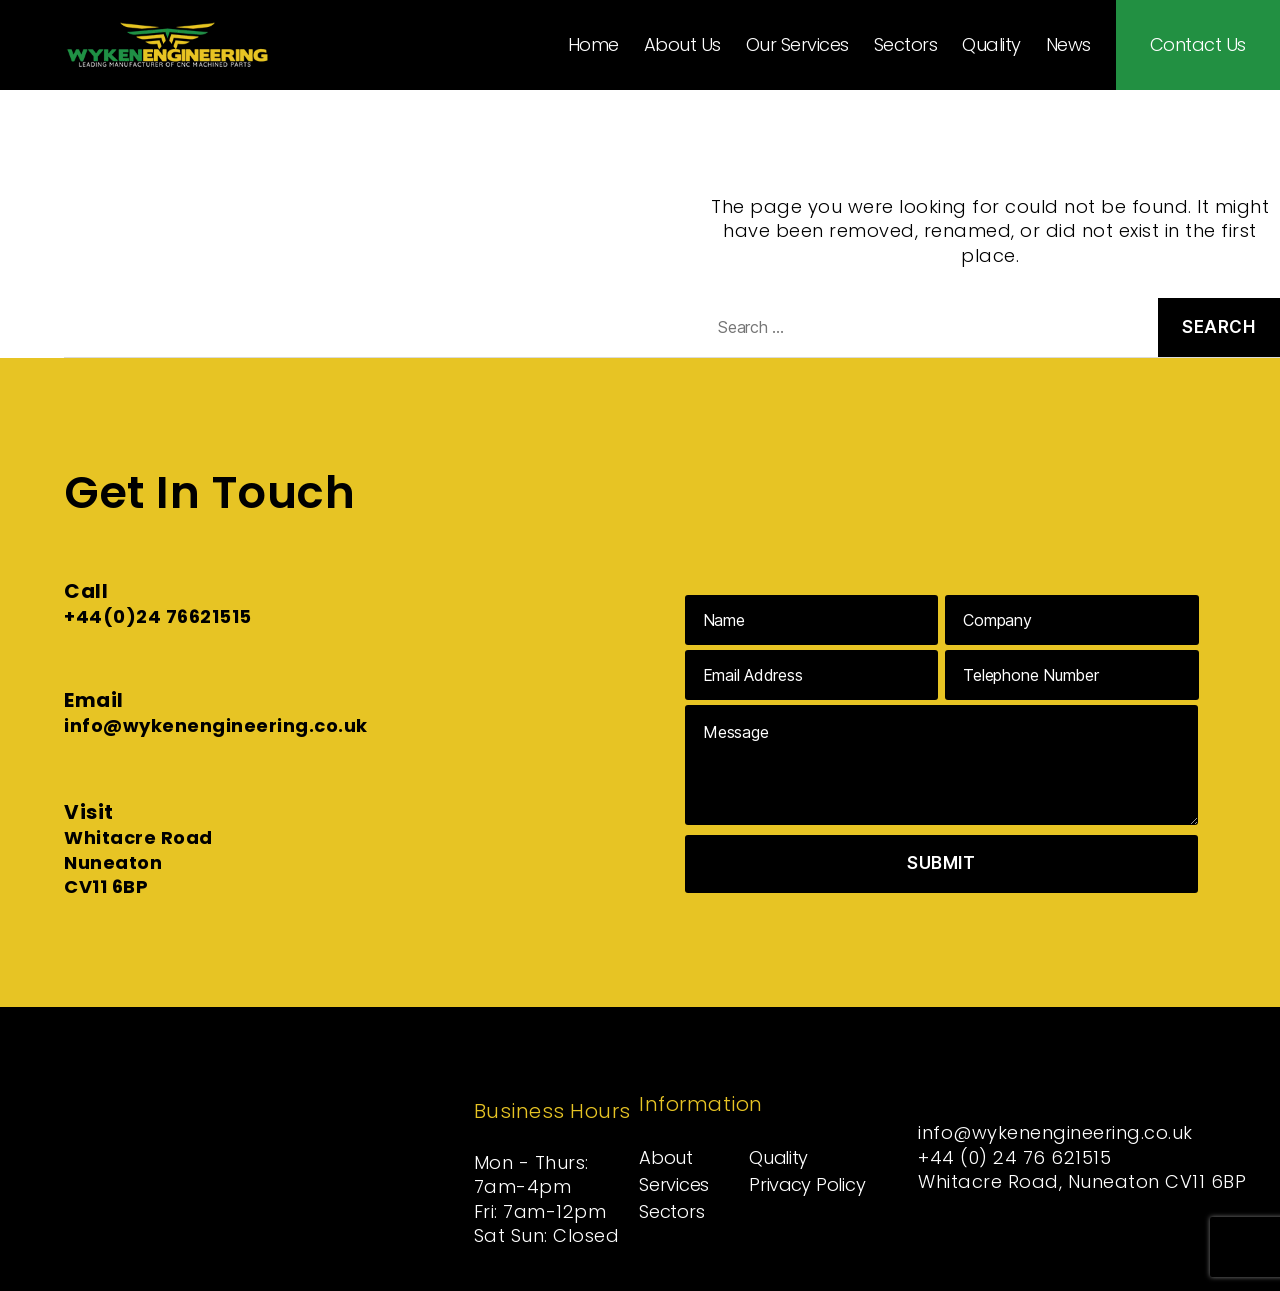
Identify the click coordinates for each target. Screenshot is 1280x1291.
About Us (682, 45)
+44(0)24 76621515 (158, 616)
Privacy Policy (806, 1184)
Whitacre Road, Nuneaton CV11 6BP (1083, 1181)
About (666, 1157)
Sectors (906, 45)
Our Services (797, 45)
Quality (991, 45)
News (1068, 45)
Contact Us (1198, 45)
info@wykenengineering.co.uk (216, 725)
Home (593, 45)
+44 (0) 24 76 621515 (1015, 1157)
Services (674, 1184)
